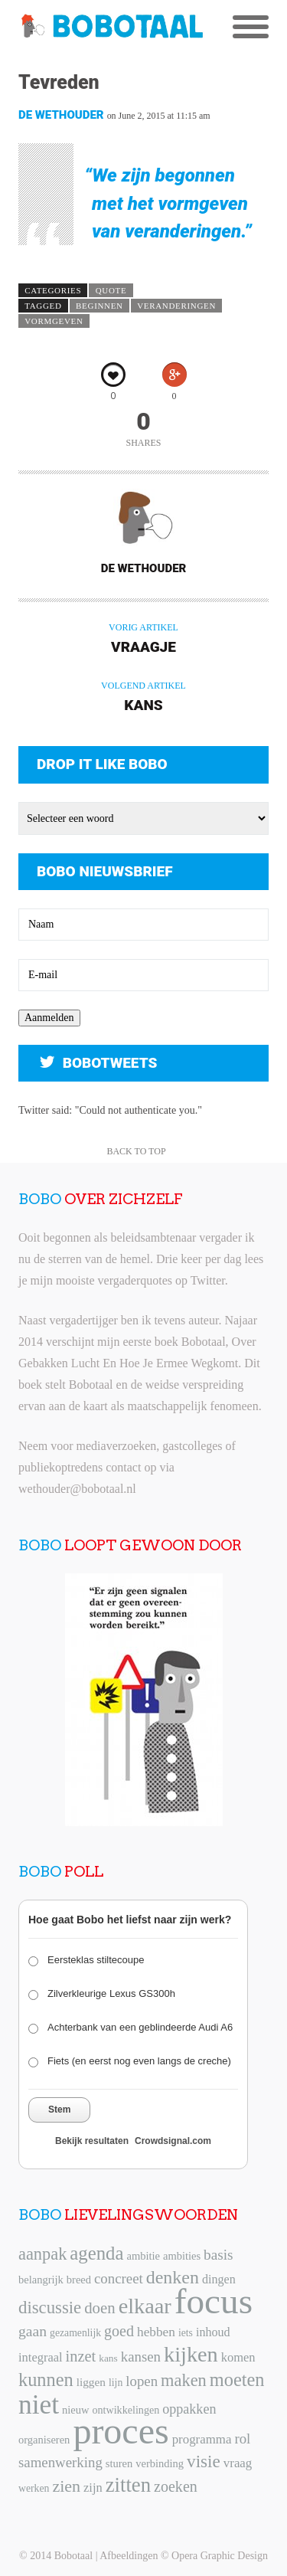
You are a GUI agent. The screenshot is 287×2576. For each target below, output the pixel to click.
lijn (115, 2382)
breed (79, 2279)
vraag (237, 2463)
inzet (81, 2356)
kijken (191, 2354)
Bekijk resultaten (92, 2141)
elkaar (145, 2306)
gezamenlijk (75, 2333)
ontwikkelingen (125, 2410)
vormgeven (53, 321)
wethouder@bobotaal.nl (77, 1488)
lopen (142, 2381)
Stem (59, 2109)
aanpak (42, 2253)
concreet (118, 2278)
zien (66, 2486)
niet (38, 2404)
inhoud (213, 2332)
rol (242, 2438)
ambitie (143, 2256)
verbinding (159, 2463)
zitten (128, 2484)
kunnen (45, 2379)
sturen (119, 2463)
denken (172, 2277)
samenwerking (60, 2462)
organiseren (44, 2440)
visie (203, 2461)
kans (108, 2358)
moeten (237, 2379)
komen (238, 2357)
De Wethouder (61, 115)
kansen (141, 2357)
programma (202, 2439)
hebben (156, 2332)
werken (33, 2488)
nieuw (75, 2410)
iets (185, 2333)
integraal (40, 2357)
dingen (219, 2279)
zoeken (175, 2486)
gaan (32, 2331)
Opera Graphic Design (219, 2555)
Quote (111, 290)
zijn (93, 2487)
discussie (49, 2307)
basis (218, 2255)
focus (213, 2301)
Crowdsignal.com (173, 2141)
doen (99, 2308)
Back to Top (135, 1151)
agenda (96, 2253)
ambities (182, 2256)
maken (184, 2380)
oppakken (189, 2409)
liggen (91, 2381)
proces (120, 2431)
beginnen (99, 305)
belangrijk (41, 2279)
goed (119, 2330)
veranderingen (176, 305)
